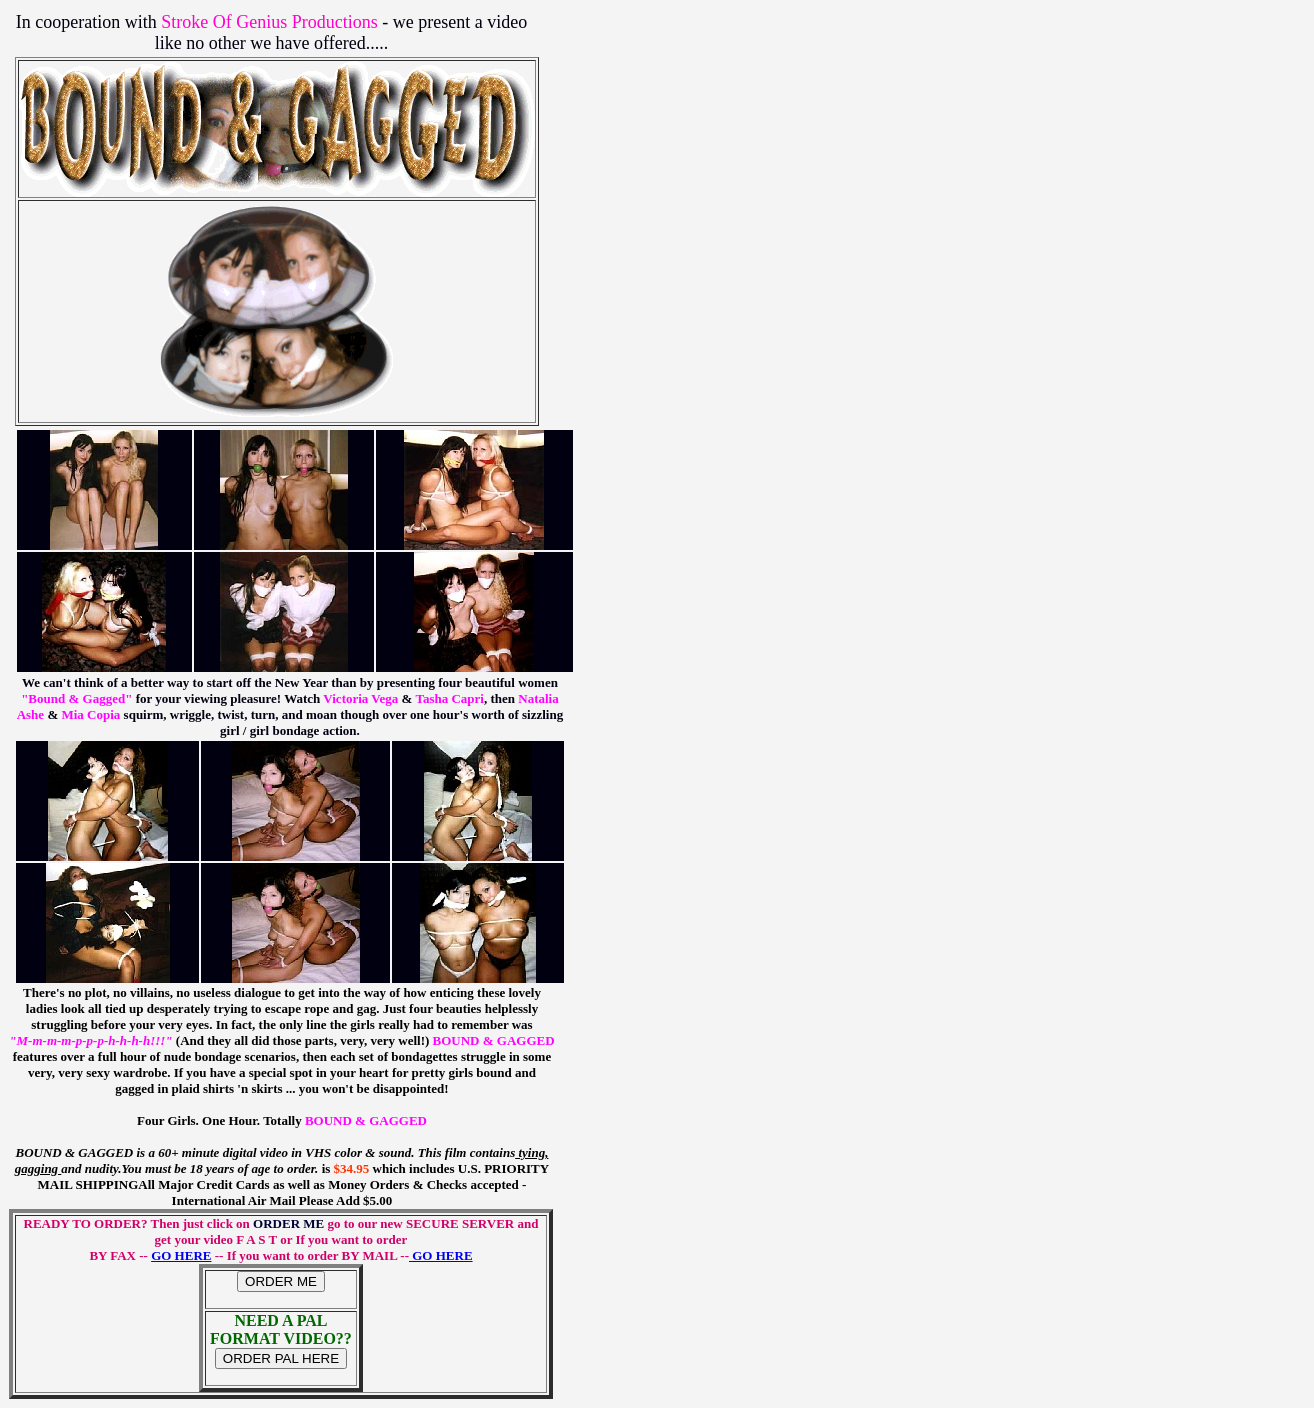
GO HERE (181, 1255)
